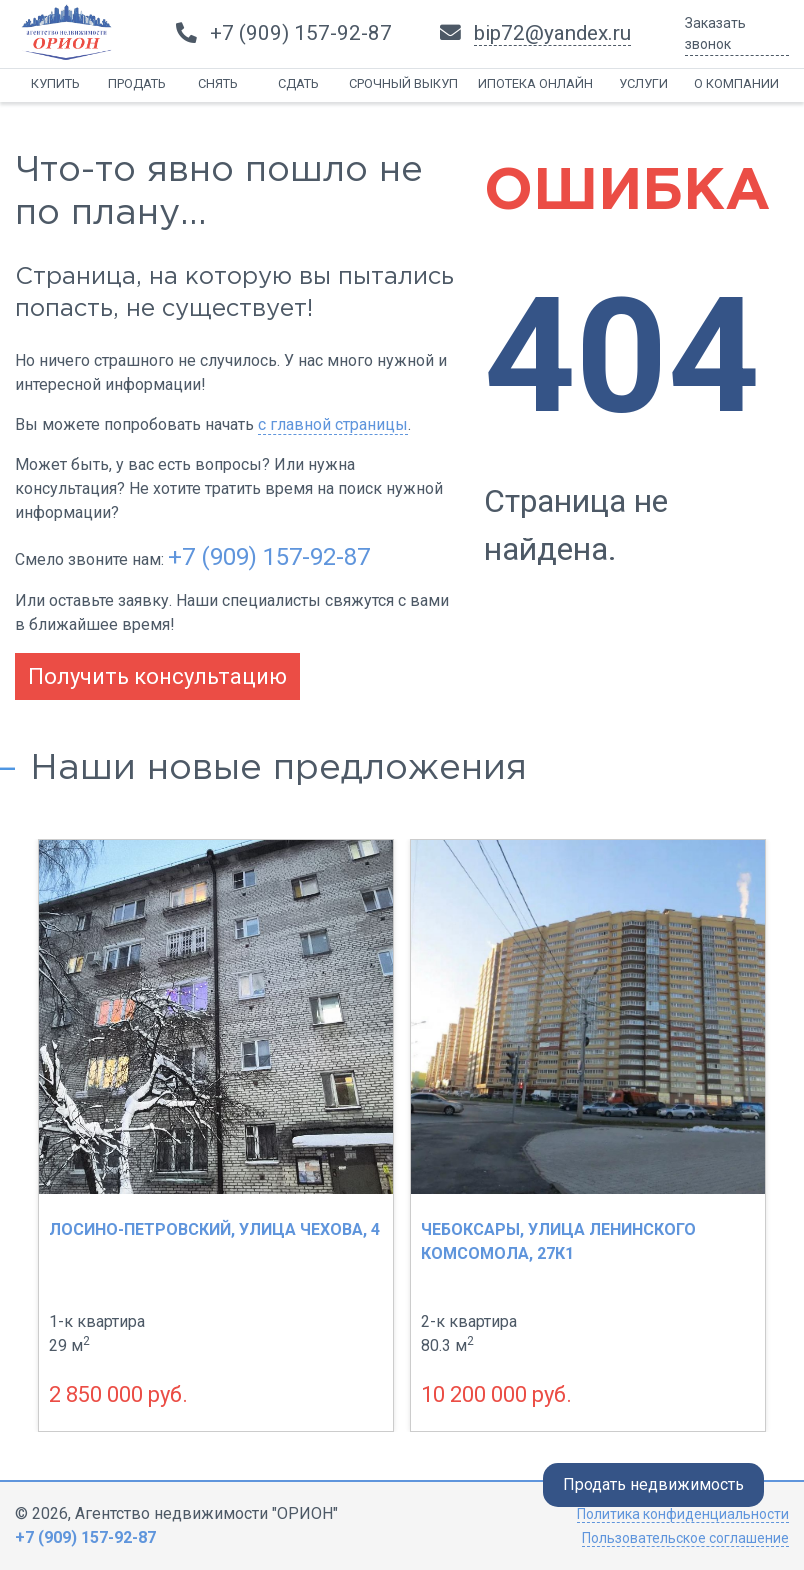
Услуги (643, 83)
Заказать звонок (715, 33)
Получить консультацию (157, 676)
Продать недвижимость (653, 1484)
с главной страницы (333, 424)
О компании (736, 83)
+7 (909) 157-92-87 (269, 557)
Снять (218, 83)
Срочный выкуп (403, 83)
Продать (137, 83)
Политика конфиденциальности (683, 1514)
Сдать (298, 83)
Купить (55, 83)
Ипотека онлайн (535, 83)
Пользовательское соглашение (685, 1538)
